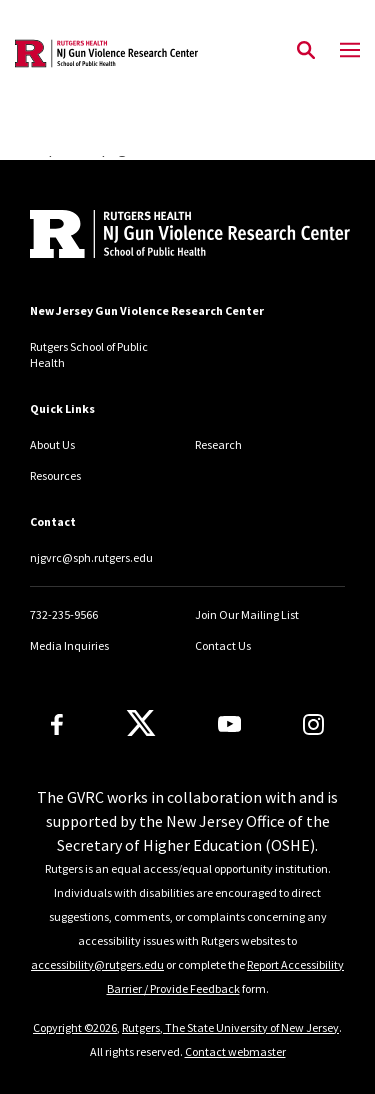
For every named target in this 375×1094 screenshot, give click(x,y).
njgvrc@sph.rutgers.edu (91, 557)
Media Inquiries (69, 645)
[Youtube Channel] (229, 724)
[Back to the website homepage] (106, 53)
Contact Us (223, 645)
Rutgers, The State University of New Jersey (230, 1027)
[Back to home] (165, 236)
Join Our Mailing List (247, 614)
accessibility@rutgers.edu (97, 964)
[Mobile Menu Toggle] (350, 51)
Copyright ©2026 (75, 1027)
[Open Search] (306, 51)
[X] (141, 724)
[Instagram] (313, 724)
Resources (55, 475)
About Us (52, 444)
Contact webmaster (235, 1051)
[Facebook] (57, 724)
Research (218, 444)
